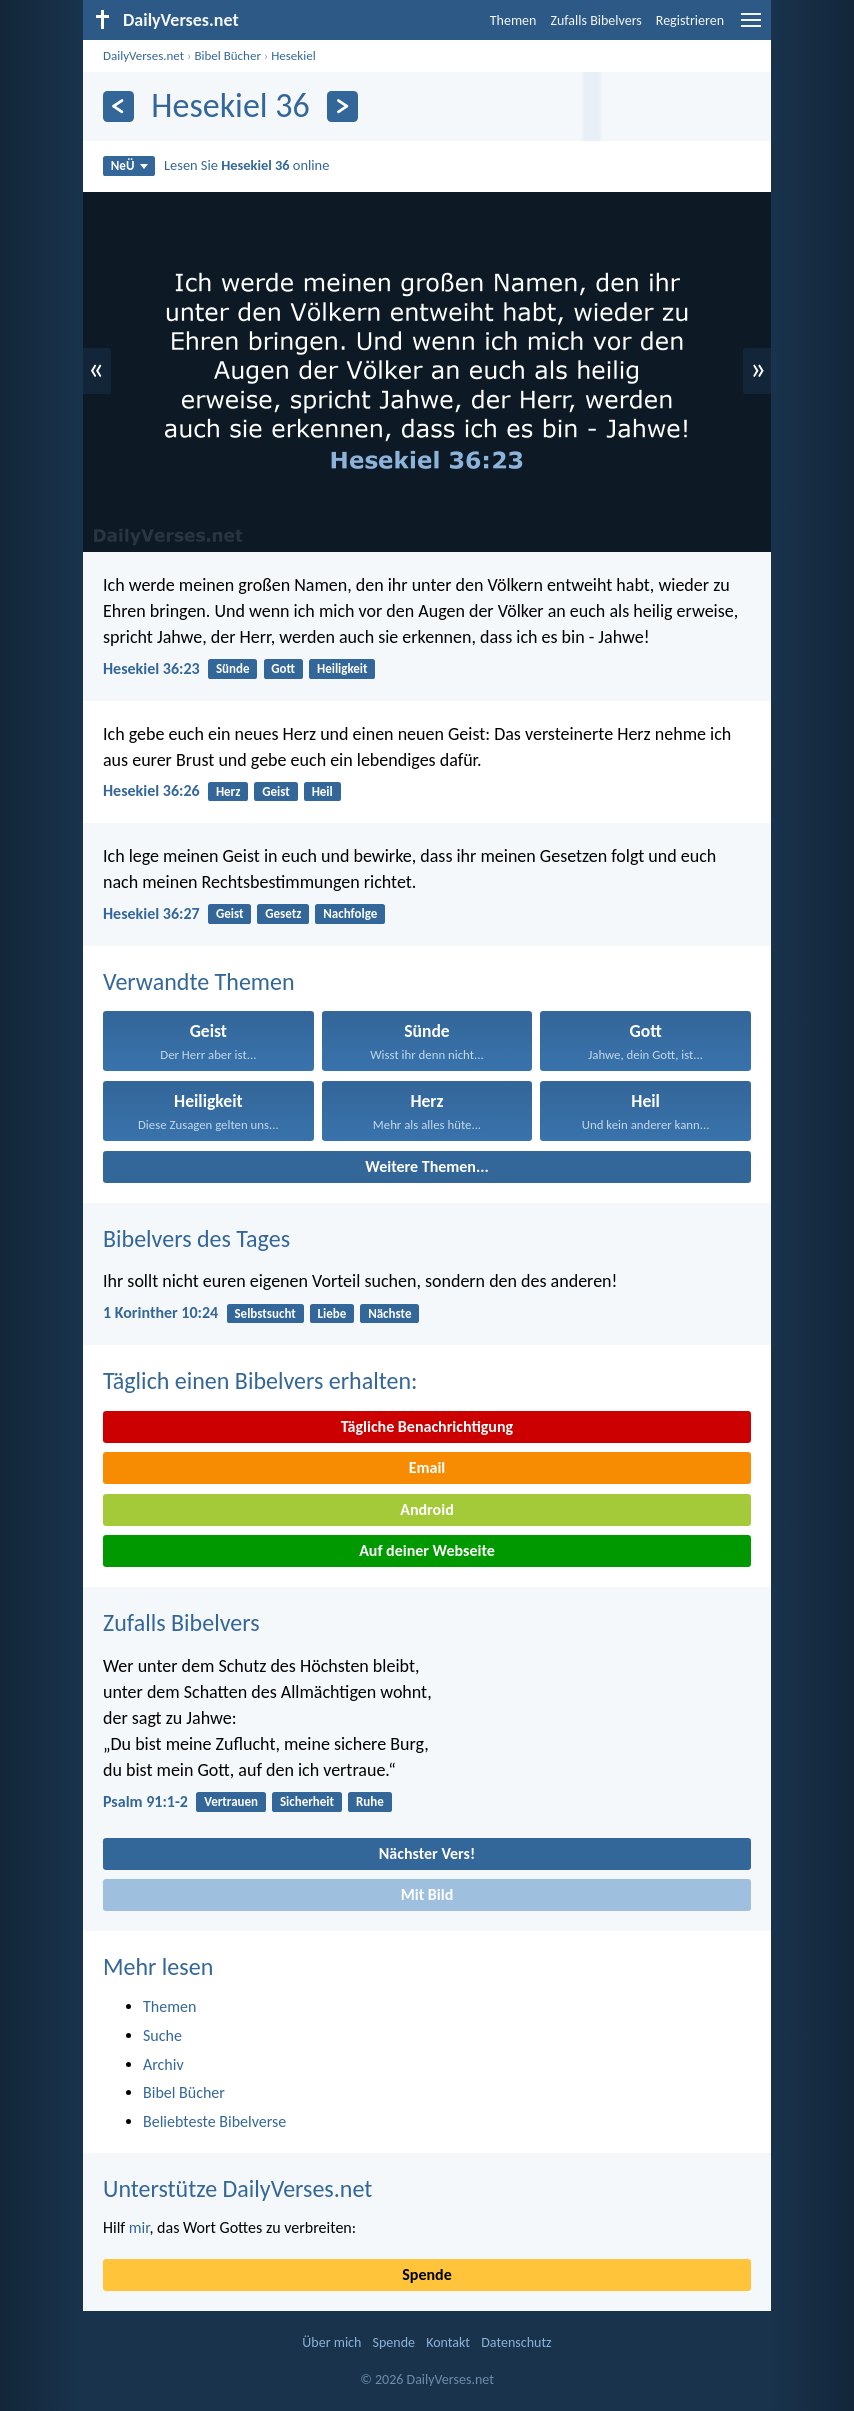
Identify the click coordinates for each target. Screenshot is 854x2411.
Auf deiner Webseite (427, 1550)
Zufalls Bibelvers (595, 20)
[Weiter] (342, 106)
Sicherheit (307, 1801)
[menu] (751, 27)
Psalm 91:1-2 (145, 1801)
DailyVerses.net (143, 55)
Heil (322, 791)
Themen (513, 20)
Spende (426, 2274)
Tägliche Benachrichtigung (427, 1426)
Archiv (163, 2064)
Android (426, 1509)
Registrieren (690, 20)
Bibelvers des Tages (196, 1238)
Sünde (233, 668)
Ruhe (370, 1801)
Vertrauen (231, 1801)
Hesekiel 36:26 (151, 790)
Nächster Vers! (427, 1853)
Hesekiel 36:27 (151, 913)
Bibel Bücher (227, 55)
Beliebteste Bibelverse (214, 2121)
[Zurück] (118, 106)
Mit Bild (427, 1894)
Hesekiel (293, 55)
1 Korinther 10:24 (160, 1312)
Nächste (389, 1313)
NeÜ (129, 165)
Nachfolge (350, 913)
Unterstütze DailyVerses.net (237, 2188)
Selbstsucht (264, 1313)
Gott (283, 668)
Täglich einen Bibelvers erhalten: (260, 1380)
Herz (228, 791)
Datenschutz (516, 2342)
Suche (162, 2035)
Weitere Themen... (427, 1166)
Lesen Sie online (246, 165)
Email (427, 1467)
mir (139, 2227)
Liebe (332, 1313)
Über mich (331, 2342)
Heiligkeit (342, 668)
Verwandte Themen (199, 981)
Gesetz (283, 913)
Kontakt (448, 2342)
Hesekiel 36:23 (151, 668)
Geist (276, 791)
